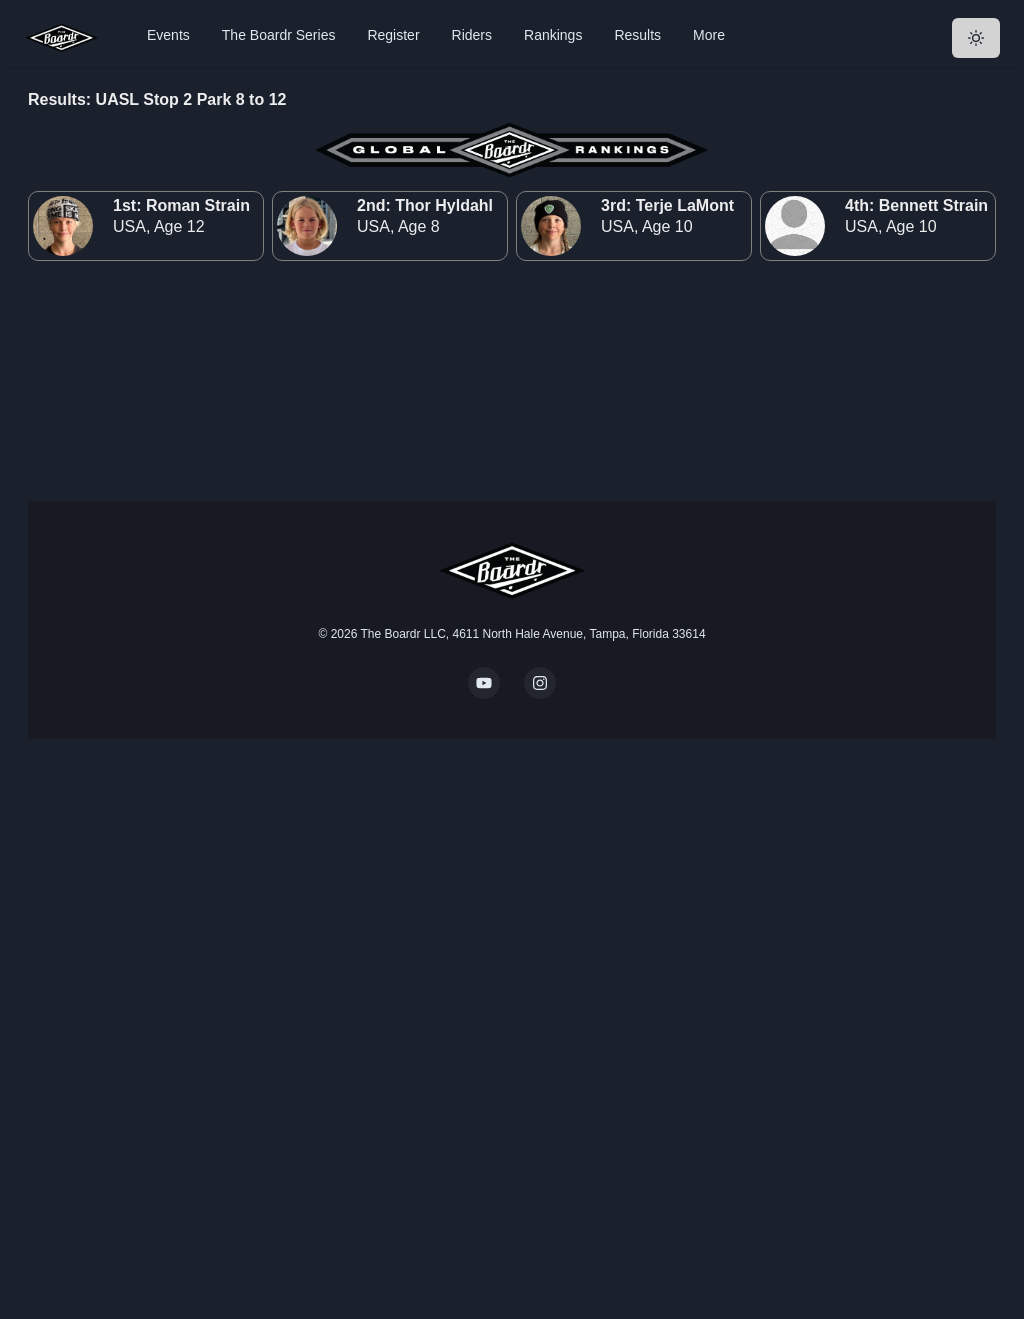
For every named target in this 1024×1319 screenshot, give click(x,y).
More (709, 35)
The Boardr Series (279, 35)
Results (637, 35)
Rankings (553, 35)
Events (168, 35)
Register (393, 35)
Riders (472, 35)
